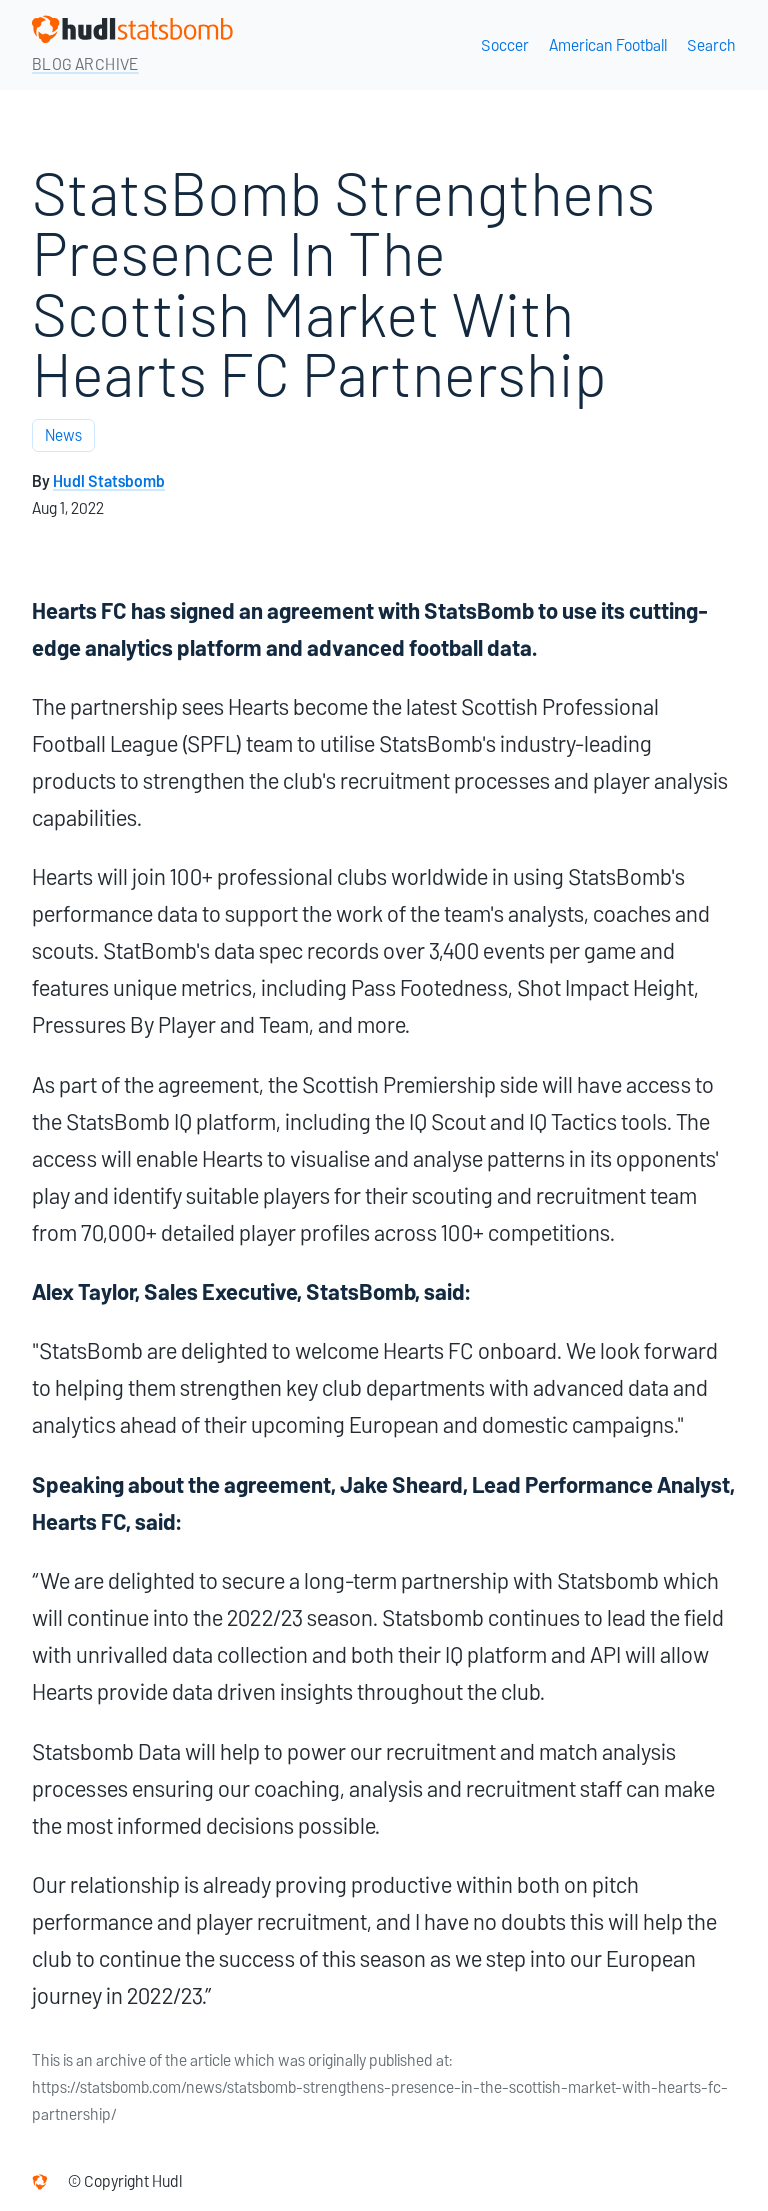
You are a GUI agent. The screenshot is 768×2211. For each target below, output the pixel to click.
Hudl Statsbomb (109, 481)
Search (711, 45)
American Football (608, 45)
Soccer (505, 45)
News (63, 435)
